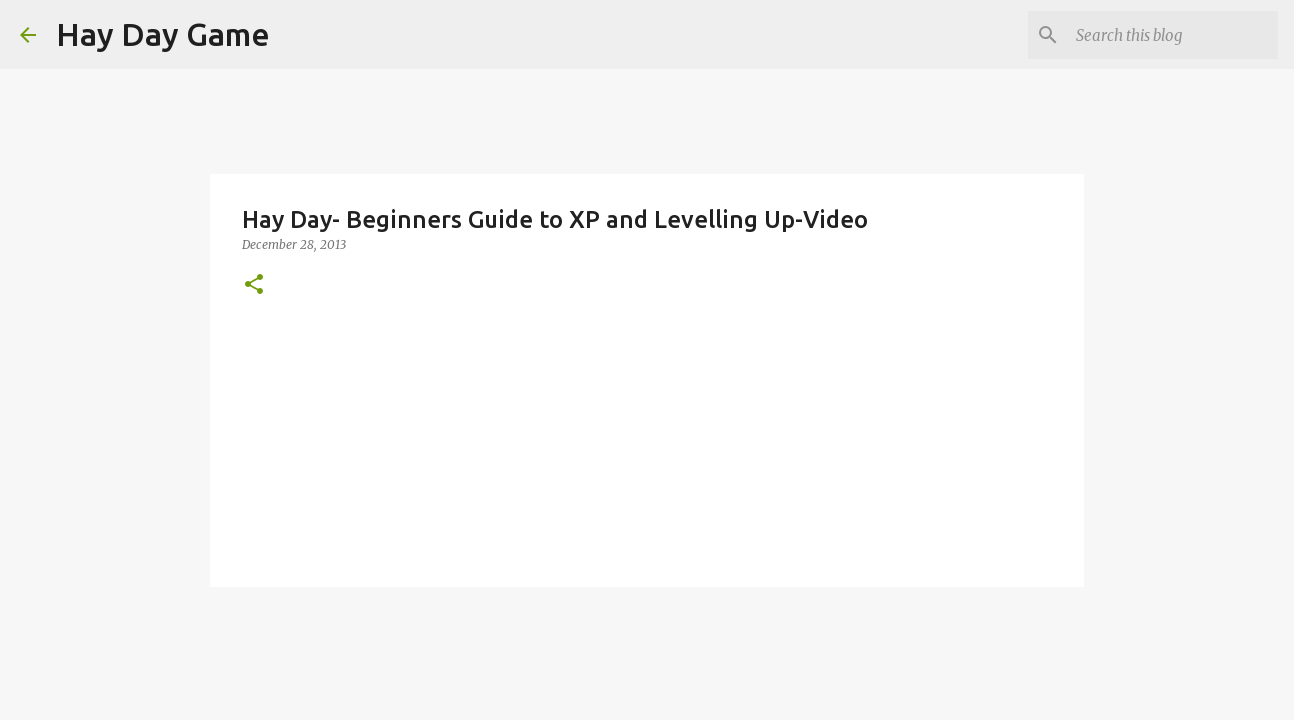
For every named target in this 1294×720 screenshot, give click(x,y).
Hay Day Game (163, 34)
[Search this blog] (1173, 35)
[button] (254, 285)
